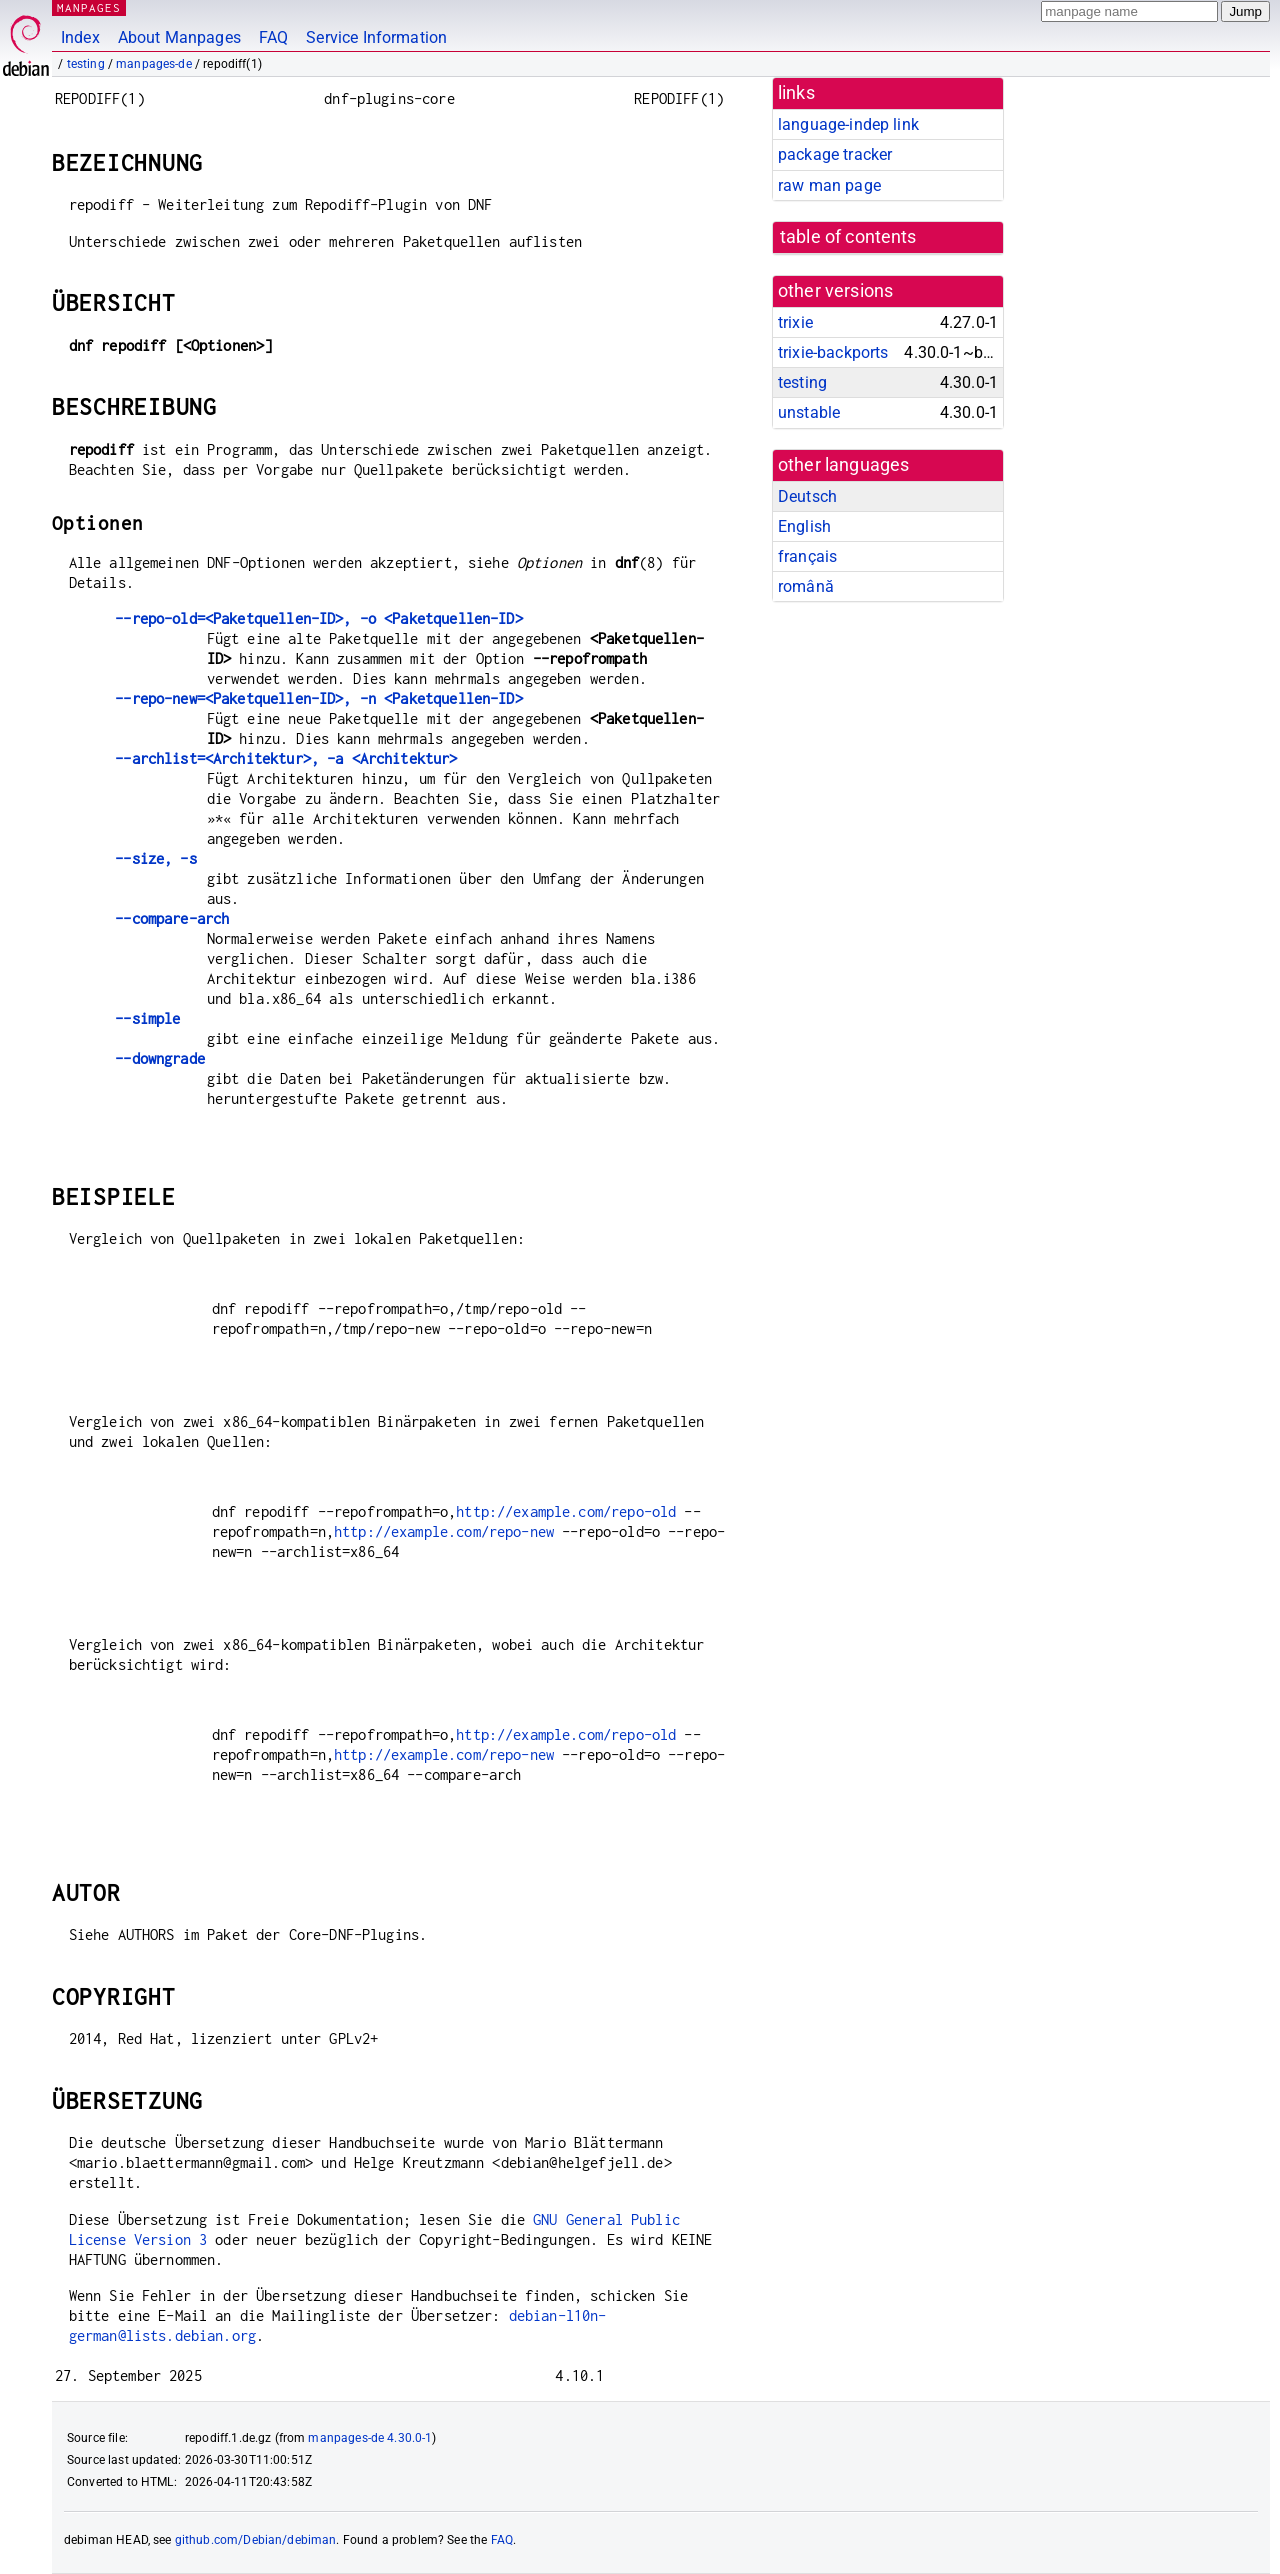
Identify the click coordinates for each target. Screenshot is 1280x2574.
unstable (809, 412)
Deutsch (807, 496)
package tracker (835, 154)
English (804, 526)
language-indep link (848, 124)
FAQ (273, 37)
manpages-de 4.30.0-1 (370, 2438)
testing (86, 64)
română (806, 586)
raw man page (829, 185)
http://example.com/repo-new (444, 1531)
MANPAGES (89, 7)
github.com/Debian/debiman (256, 2540)
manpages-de (154, 64)
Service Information (376, 37)
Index (80, 37)
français (807, 556)
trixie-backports (833, 352)
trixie (795, 322)
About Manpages (179, 37)
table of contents (848, 237)
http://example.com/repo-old (566, 1511)
